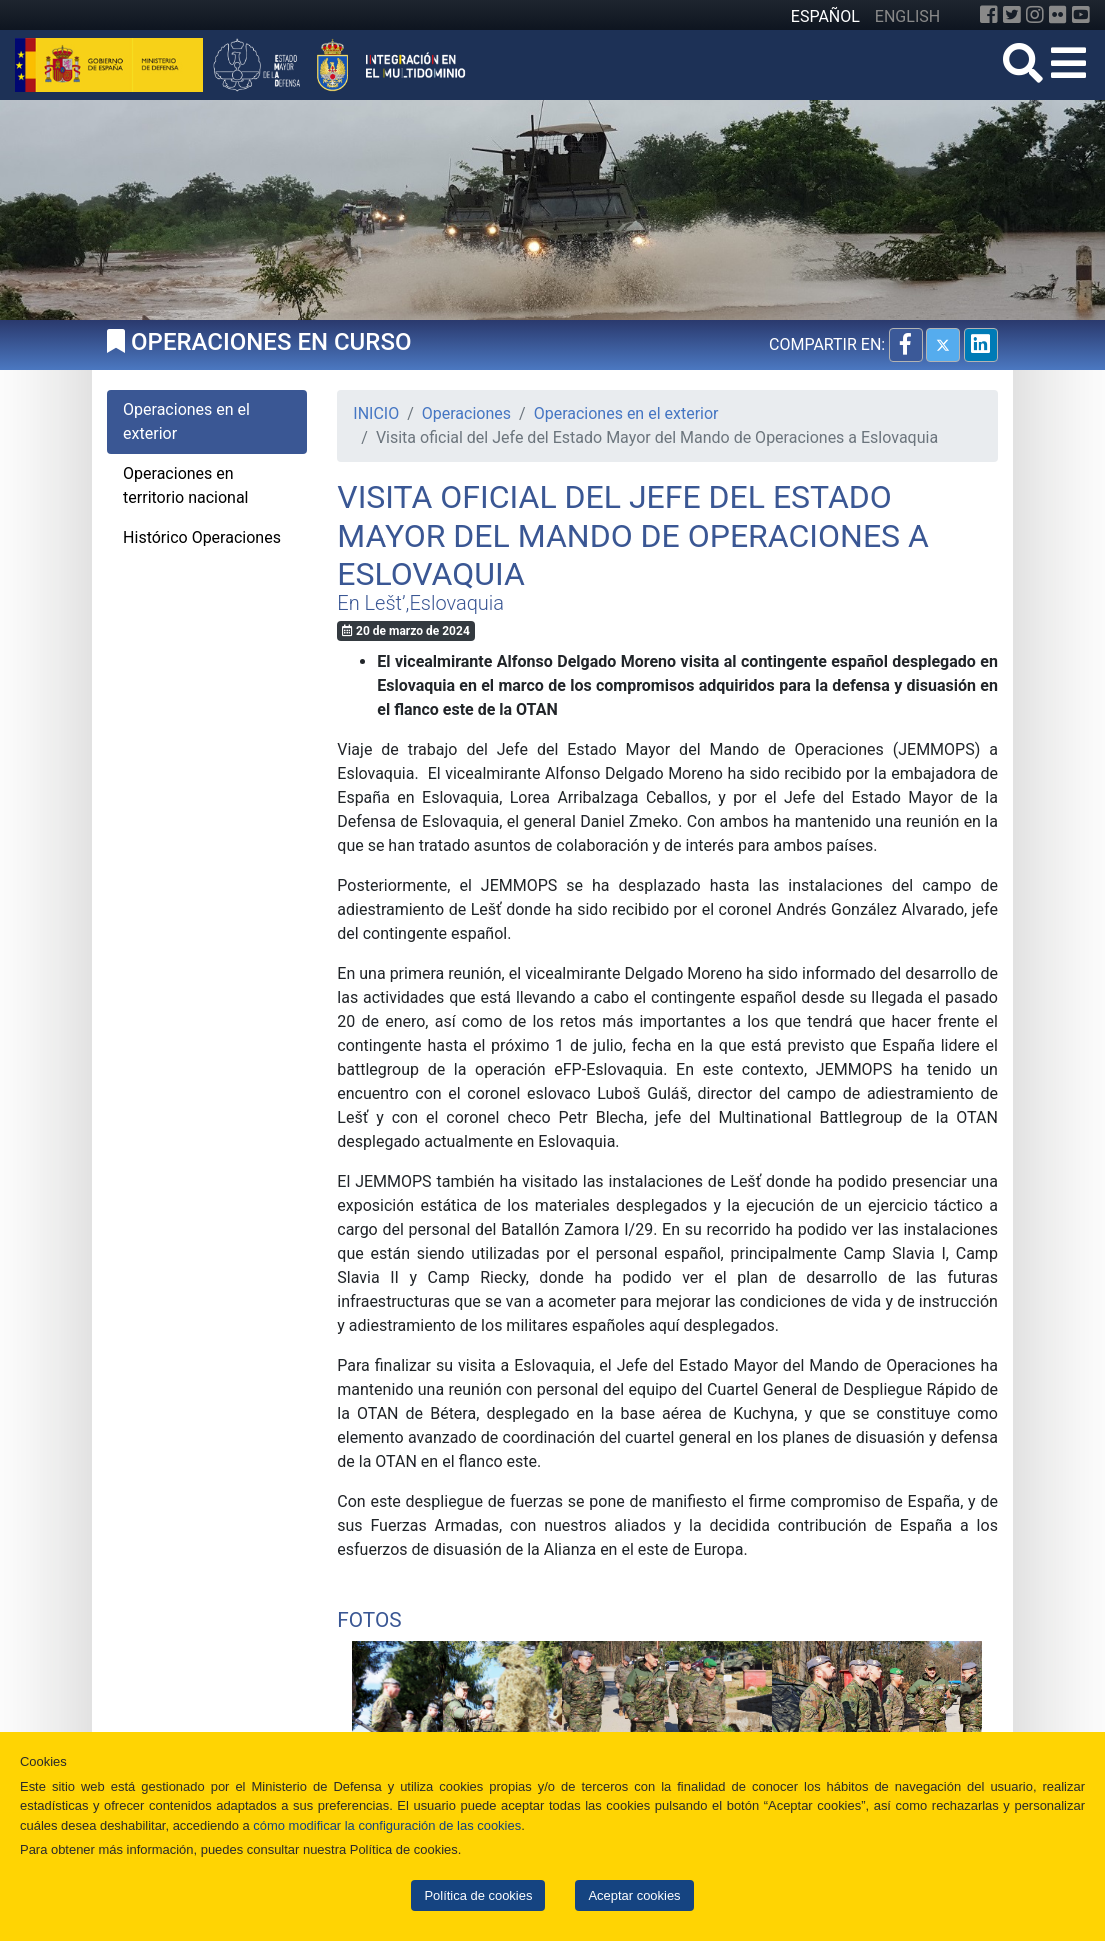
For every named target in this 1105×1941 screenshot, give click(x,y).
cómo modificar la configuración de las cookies (387, 1825)
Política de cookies (478, 1895)
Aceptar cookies (634, 1895)
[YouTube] (1081, 15)
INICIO (376, 413)
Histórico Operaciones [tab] (202, 537)
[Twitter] (1012, 15)
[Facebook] (989, 15)
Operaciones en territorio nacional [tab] (185, 485)
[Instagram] (1035, 15)
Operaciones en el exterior (626, 413)
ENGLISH (907, 16)
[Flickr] (1058, 15)
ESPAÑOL (825, 16)
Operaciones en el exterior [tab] (186, 421)
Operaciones (466, 413)
